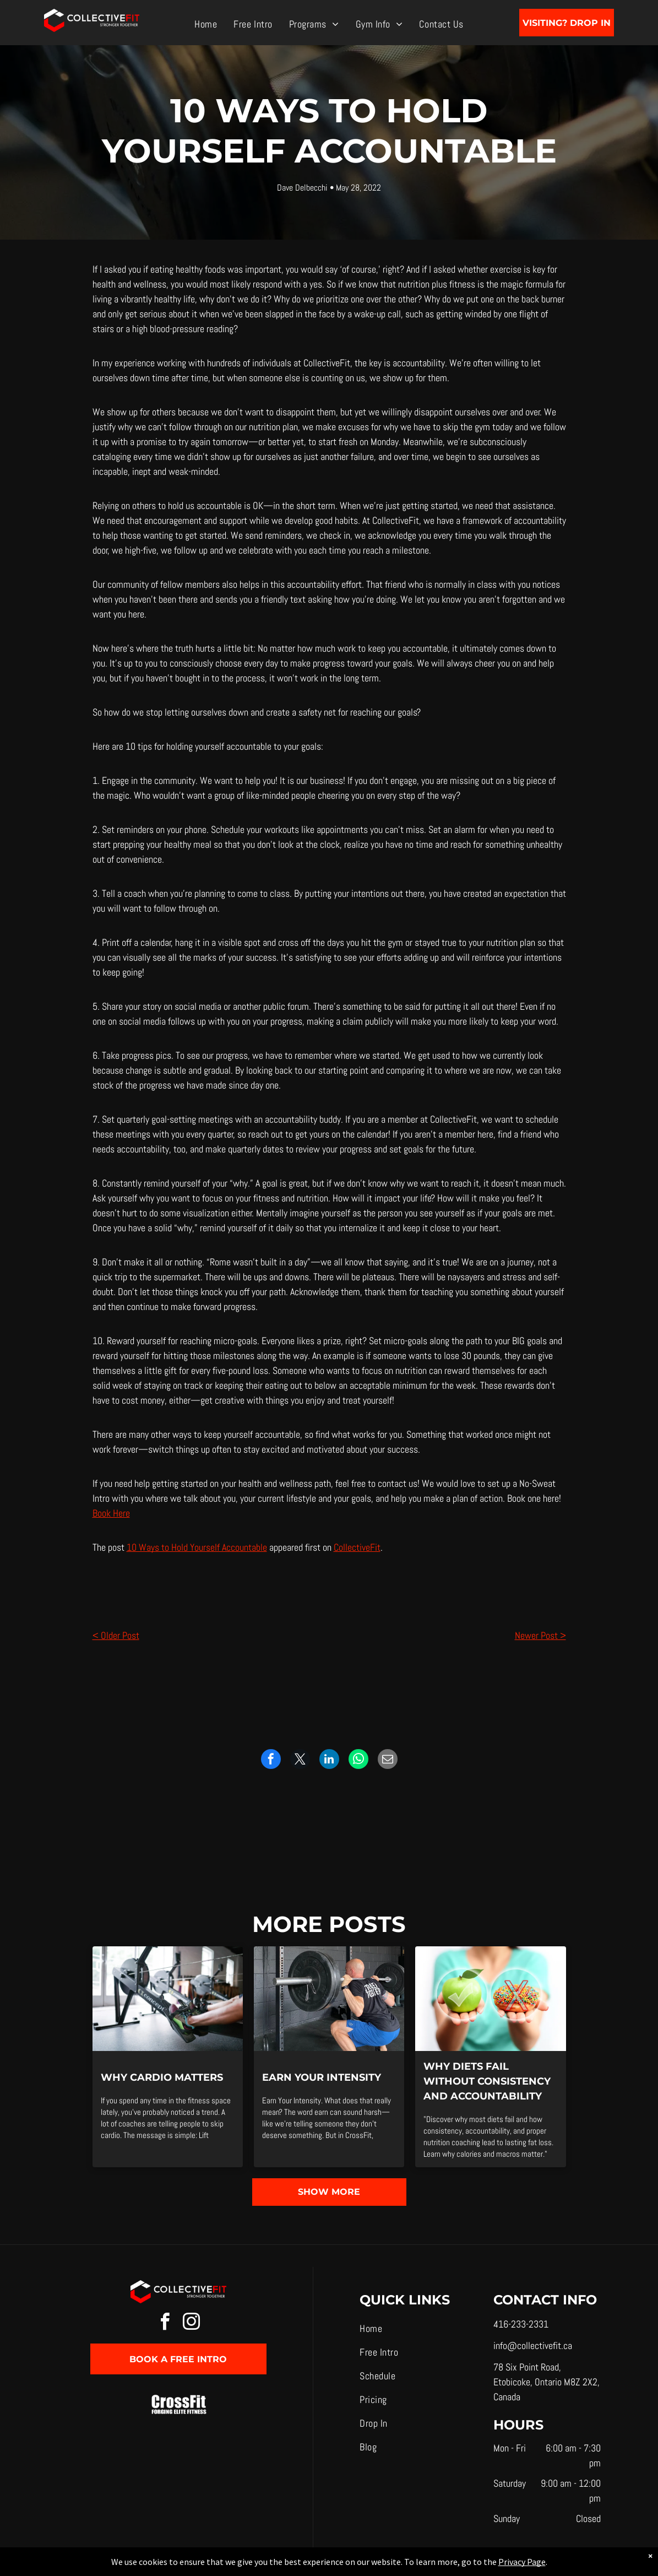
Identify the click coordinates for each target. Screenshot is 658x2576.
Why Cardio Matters (162, 2077)
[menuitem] (205, 23)
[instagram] (192, 2323)
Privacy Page (522, 2561)
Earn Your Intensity (321, 2077)
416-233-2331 (520, 2324)
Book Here (111, 1513)
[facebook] (165, 2323)
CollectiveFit (357, 1547)
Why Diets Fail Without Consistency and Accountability (487, 2081)
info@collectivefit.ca (532, 2345)
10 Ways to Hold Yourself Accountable (197, 1547)
